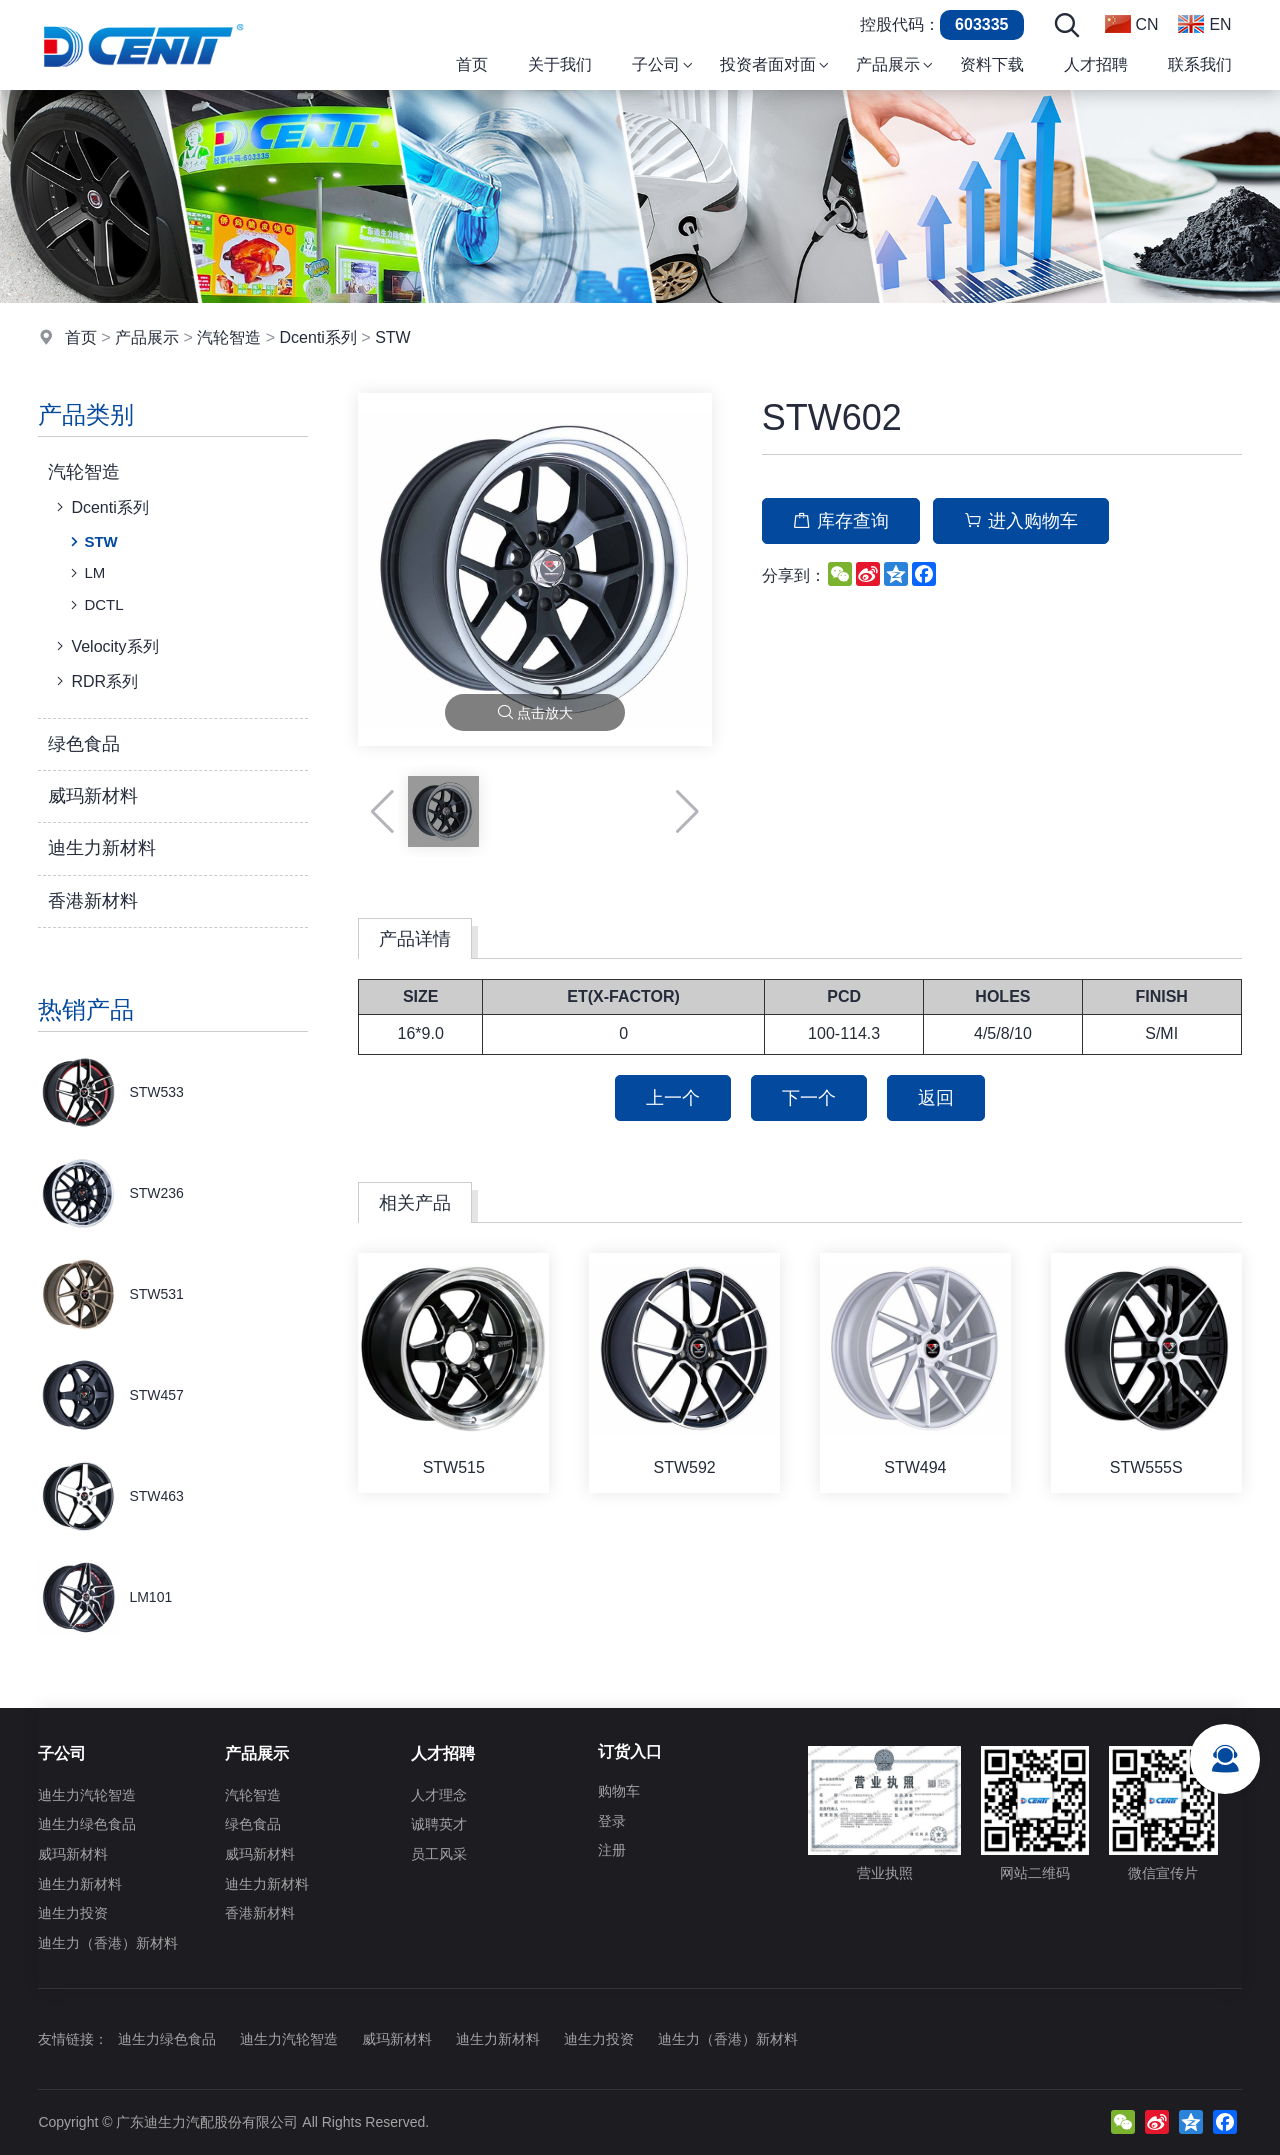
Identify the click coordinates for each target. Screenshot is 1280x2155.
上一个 (673, 1098)
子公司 (62, 1753)
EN (1204, 24)
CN (1131, 24)
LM (85, 573)
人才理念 (439, 1795)
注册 (612, 1850)
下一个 (809, 1098)
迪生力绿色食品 (87, 1824)
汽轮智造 (229, 337)
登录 (612, 1821)
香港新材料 (93, 901)
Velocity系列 (105, 646)
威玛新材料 (93, 796)
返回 (936, 1098)
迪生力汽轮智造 (87, 1795)
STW (393, 337)
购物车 (619, 1791)
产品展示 (147, 337)
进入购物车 (1021, 521)
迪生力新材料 (102, 848)
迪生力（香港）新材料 (108, 1943)
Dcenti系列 (318, 337)
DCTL (94, 605)
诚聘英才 (439, 1824)
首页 (81, 337)
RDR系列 (95, 681)
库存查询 (841, 521)
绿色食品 (84, 744)
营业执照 (884, 1813)
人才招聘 (443, 1753)
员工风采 (439, 1854)
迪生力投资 (73, 1913)
